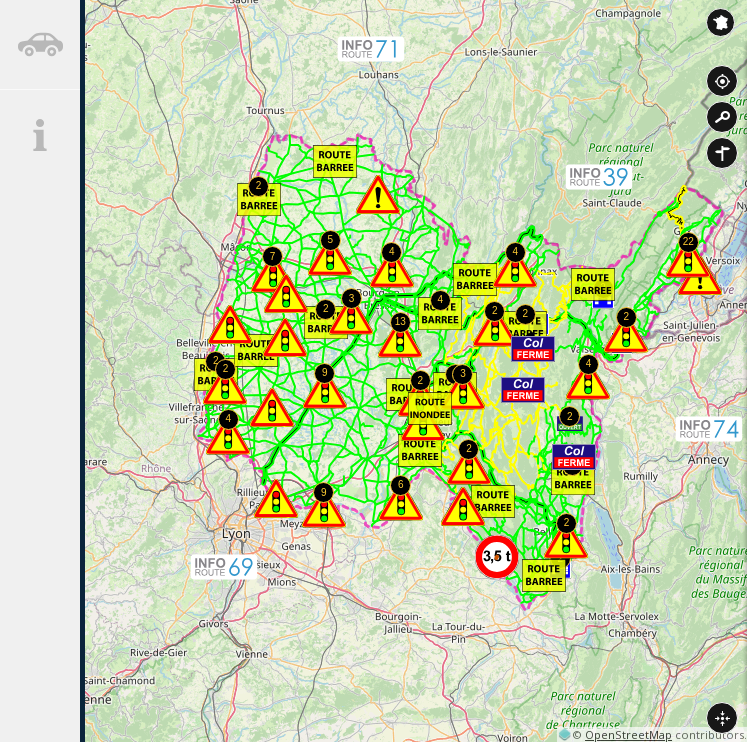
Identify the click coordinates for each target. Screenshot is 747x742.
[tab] (40, 45)
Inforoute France (720, 22)
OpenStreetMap (628, 734)
